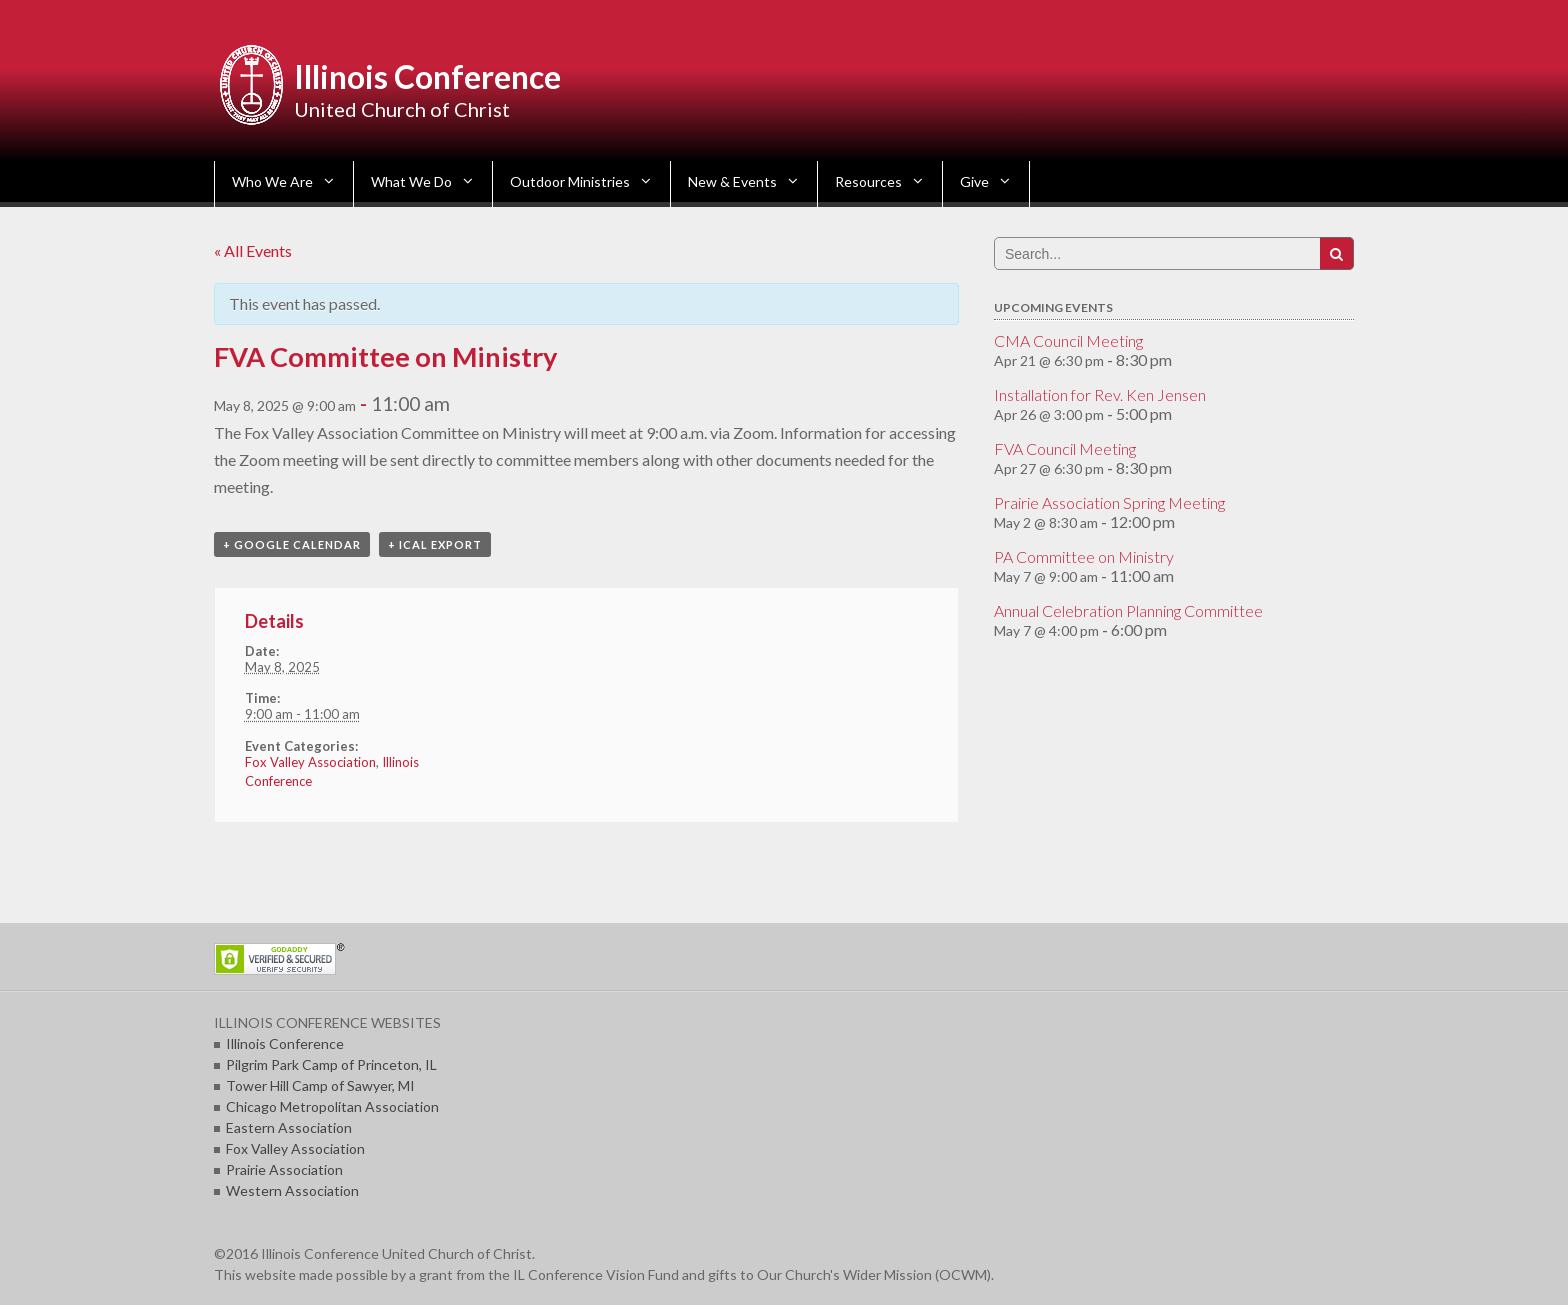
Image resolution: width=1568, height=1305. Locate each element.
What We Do (411, 181)
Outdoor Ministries (570, 181)
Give (974, 181)
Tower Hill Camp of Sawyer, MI (320, 1085)
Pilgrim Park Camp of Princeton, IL (331, 1064)
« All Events (253, 250)
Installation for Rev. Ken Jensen (1100, 394)
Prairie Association (284, 1169)
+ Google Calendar (292, 544)
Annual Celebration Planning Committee (1128, 610)
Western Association (292, 1190)
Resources (868, 181)
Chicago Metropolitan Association (332, 1106)
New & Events (732, 181)
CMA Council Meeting (1068, 340)
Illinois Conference (427, 76)
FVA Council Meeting (1065, 448)
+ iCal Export (435, 544)
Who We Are (272, 181)
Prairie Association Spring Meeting (1109, 502)
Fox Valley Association (310, 762)
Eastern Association (289, 1127)
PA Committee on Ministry (1084, 556)
